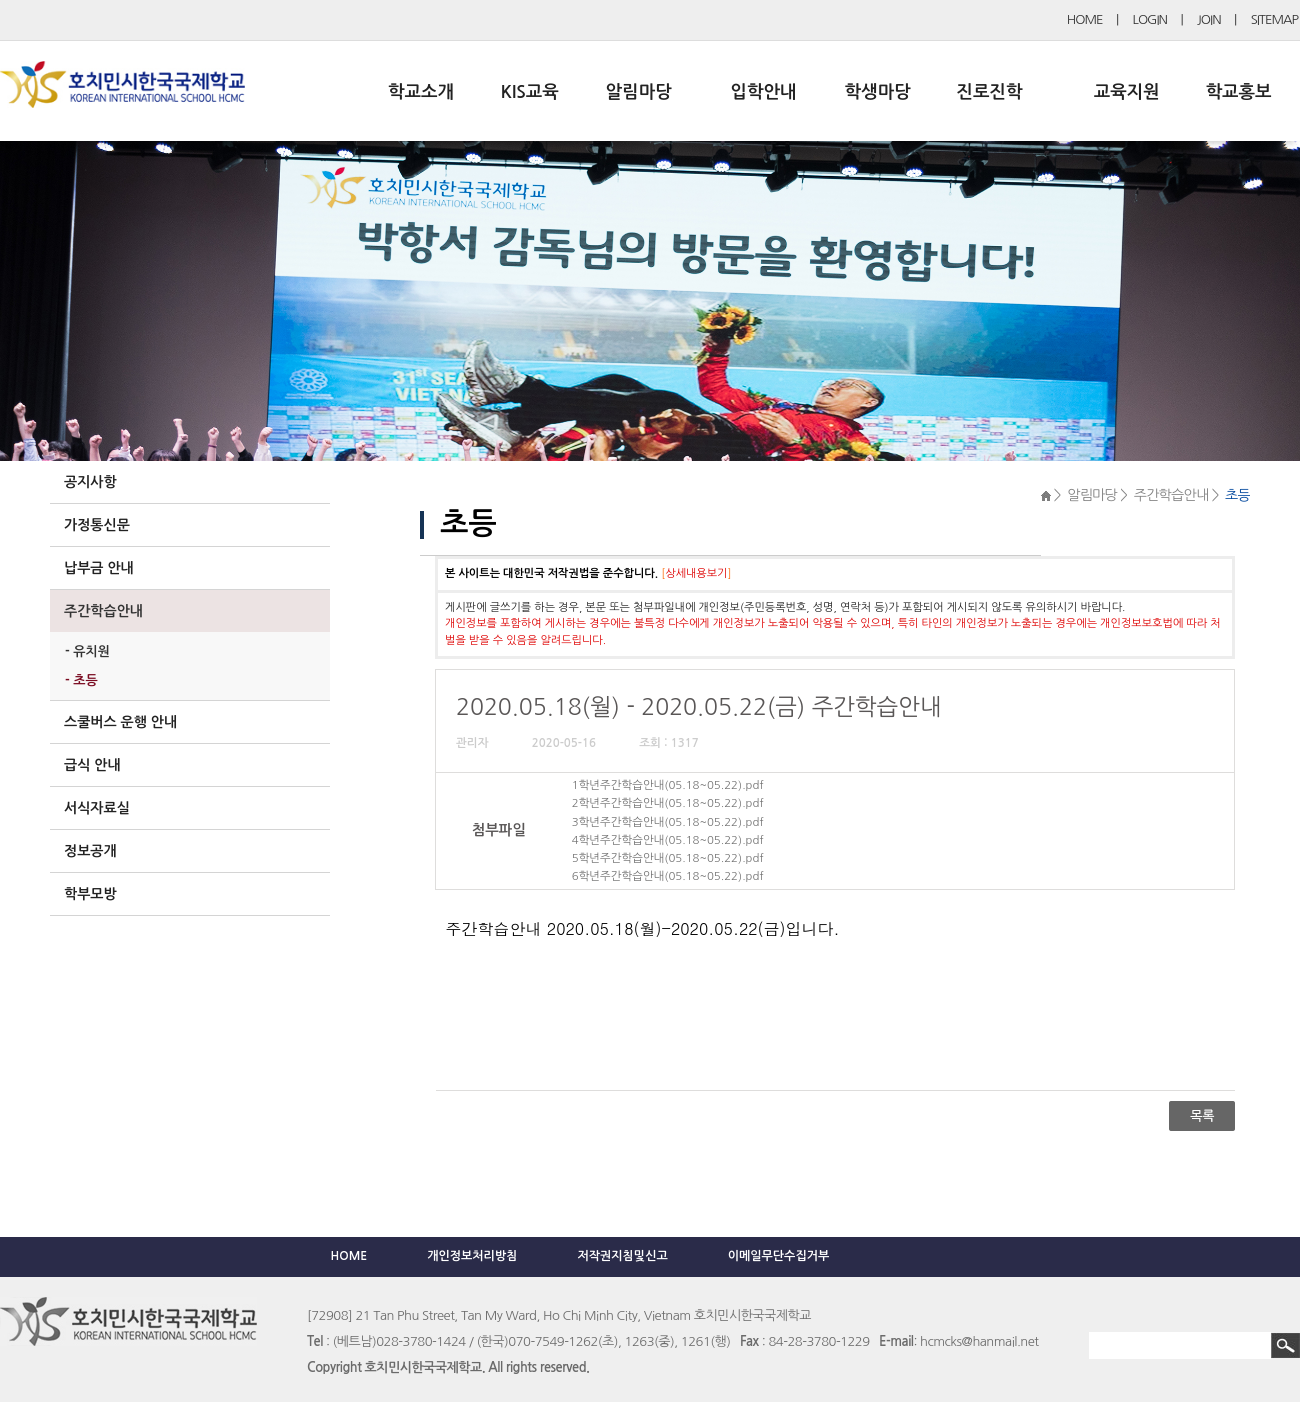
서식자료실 (97, 808)
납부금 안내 (99, 568)
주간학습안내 (103, 611)
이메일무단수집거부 (779, 1256)
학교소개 (421, 92)
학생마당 (878, 92)
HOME (1085, 19)
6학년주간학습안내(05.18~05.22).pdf (668, 876)
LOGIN (1150, 19)
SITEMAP (1274, 19)
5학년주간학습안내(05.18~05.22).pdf (668, 858)
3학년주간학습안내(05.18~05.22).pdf (668, 822)
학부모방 (90, 894)
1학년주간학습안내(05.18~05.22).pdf (668, 785)
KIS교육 (530, 92)
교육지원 (1127, 92)
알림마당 (639, 92)
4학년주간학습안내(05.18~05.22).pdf (668, 840)
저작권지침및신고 (622, 1256)
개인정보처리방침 (472, 1256)
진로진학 (989, 92)
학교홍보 (1239, 92)
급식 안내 (92, 765)
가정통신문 (97, 525)
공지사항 (90, 482)
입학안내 (764, 92)
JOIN (1209, 19)
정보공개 (90, 851)
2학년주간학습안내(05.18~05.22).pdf (668, 803)
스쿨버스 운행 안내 (120, 722)
